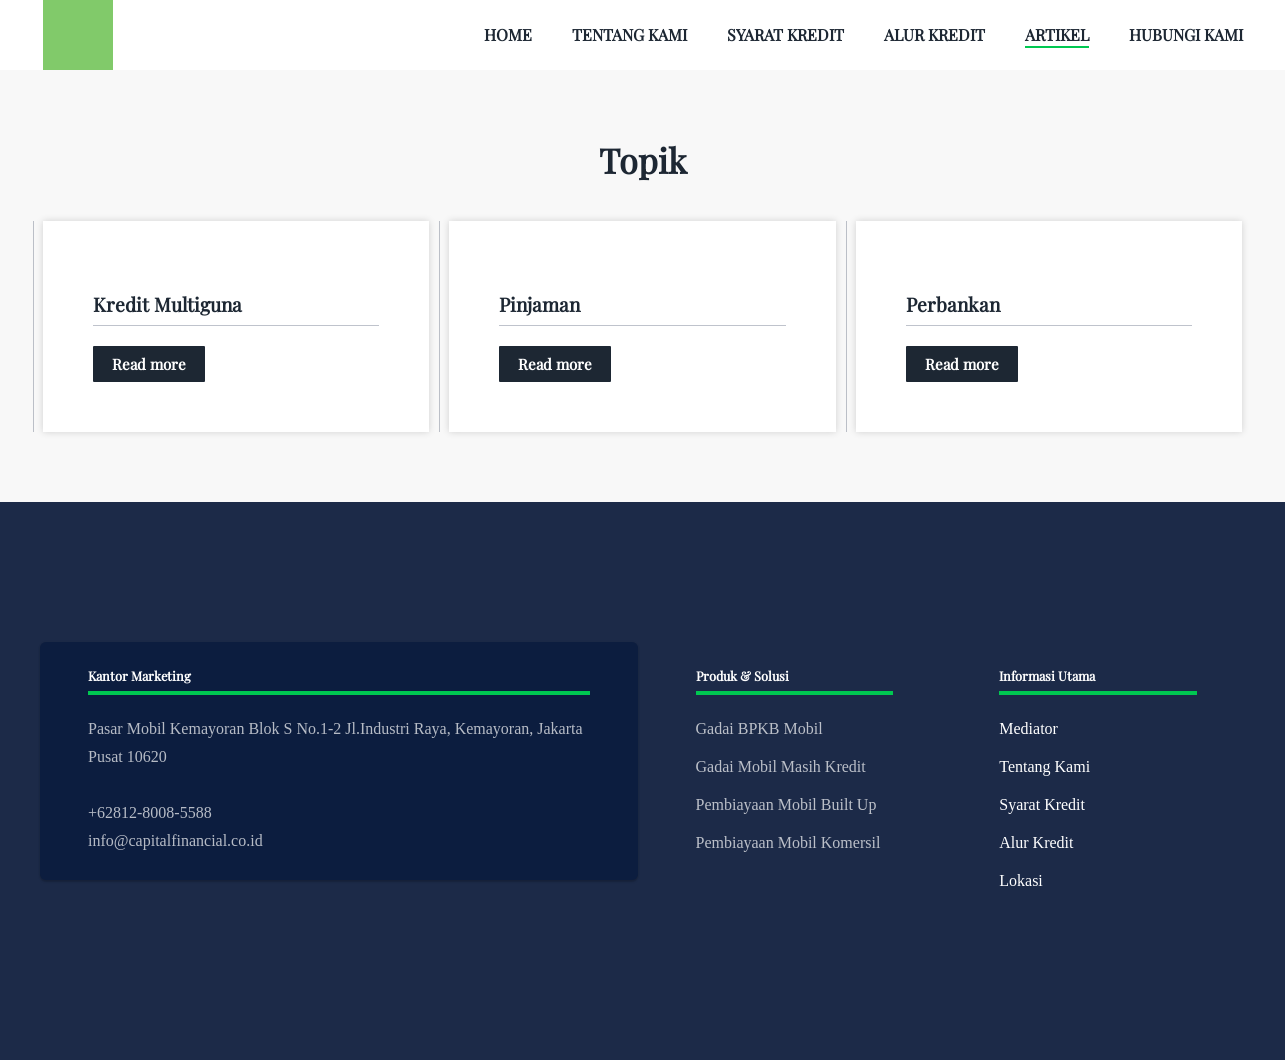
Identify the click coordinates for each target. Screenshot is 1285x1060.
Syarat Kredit (785, 34)
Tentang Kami (629, 34)
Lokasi (1021, 880)
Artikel (1057, 34)
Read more (149, 364)
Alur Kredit (934, 34)
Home (508, 34)
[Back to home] (78, 35)
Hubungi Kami (1186, 34)
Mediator (1028, 728)
